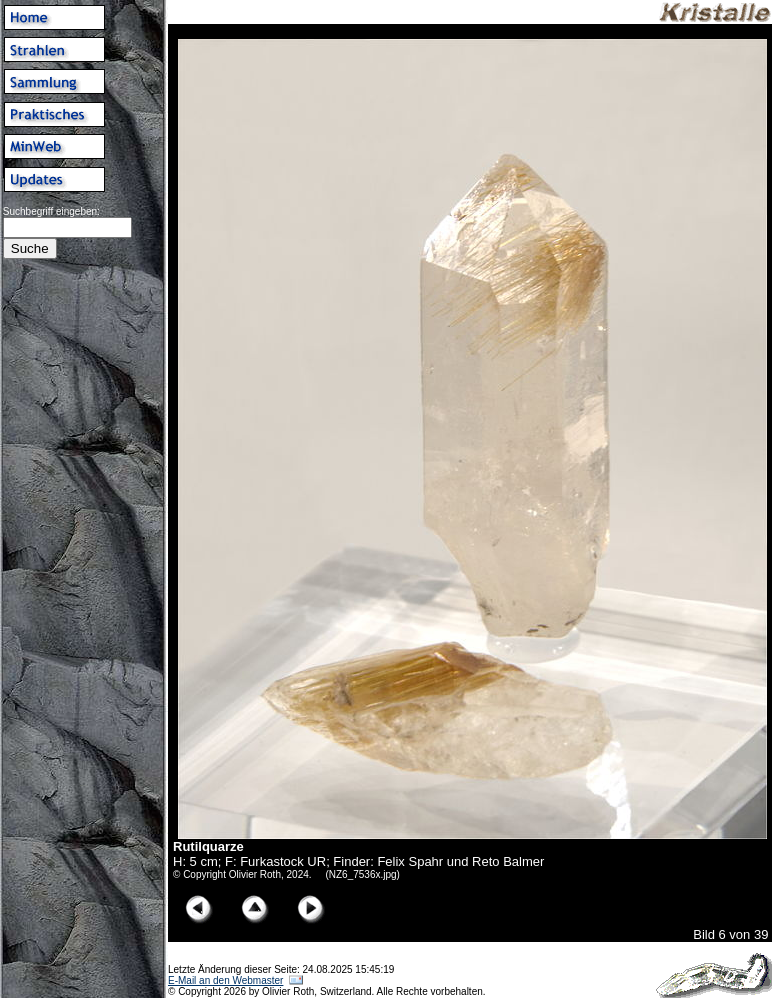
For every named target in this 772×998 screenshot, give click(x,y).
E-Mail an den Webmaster (225, 980)
